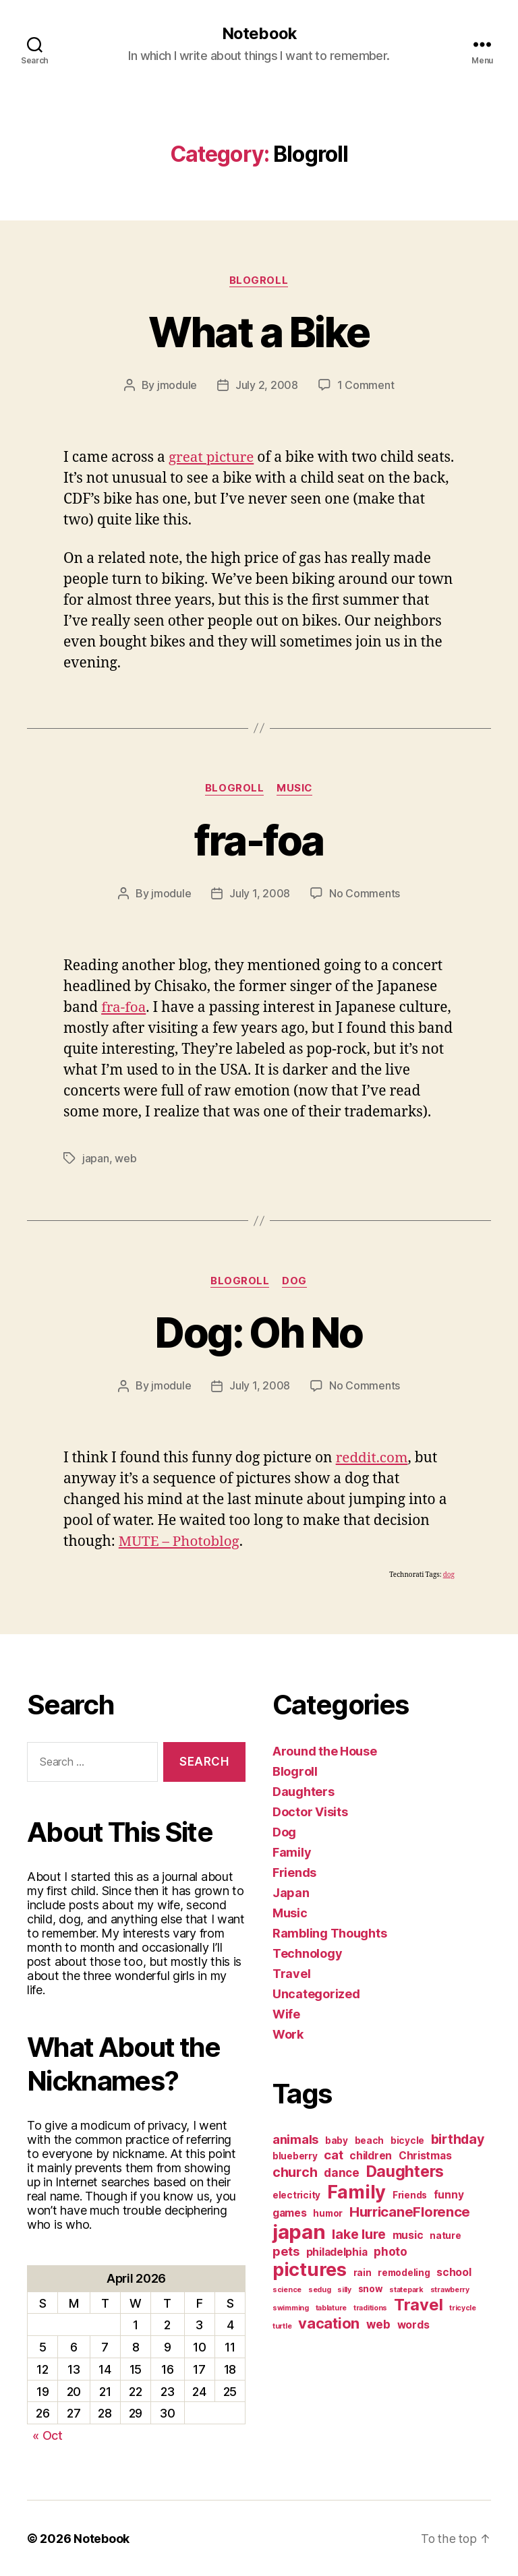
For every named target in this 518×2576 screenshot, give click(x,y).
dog (449, 1574)
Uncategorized (316, 1993)
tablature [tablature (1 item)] (331, 2307)
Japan (291, 1892)
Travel (291, 1973)
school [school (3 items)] (453, 2271)
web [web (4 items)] (378, 2323)
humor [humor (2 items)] (328, 2212)
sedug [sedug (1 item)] (319, 2289)
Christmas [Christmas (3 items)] (425, 2155)
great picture (212, 457)
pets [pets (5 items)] (285, 2250)
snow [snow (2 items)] (370, 2288)
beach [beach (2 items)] (369, 2139)
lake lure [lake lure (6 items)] (359, 2233)
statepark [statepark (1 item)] (406, 2289)
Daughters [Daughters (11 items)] (405, 2170)
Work (288, 2034)
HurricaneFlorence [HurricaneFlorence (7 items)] (409, 2211)
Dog (295, 1281)
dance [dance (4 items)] (341, 2172)
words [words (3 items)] (413, 2324)
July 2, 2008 (266, 385)
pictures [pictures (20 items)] (309, 2269)
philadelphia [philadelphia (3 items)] (337, 2251)
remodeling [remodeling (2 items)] (404, 2272)
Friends (294, 1872)
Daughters (303, 1791)
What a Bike (259, 332)
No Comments (364, 894)
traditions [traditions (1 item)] (370, 2307)
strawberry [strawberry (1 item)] (449, 2289)
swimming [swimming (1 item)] (290, 2307)
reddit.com (372, 1457)
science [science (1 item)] (286, 2289)
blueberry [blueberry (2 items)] (295, 2155)
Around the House (324, 1750)
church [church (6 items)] (294, 2171)
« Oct (47, 2435)
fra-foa (258, 840)
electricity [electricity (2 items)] (296, 2194)
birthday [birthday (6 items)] (457, 2138)
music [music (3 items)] (408, 2234)
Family (291, 1852)
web (125, 1158)
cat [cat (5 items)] (333, 2154)
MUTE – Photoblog (180, 1541)
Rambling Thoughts (329, 1932)
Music (295, 789)
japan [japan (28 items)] (299, 2231)
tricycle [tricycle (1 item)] (462, 2307)
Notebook (259, 34)
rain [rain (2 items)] (362, 2272)
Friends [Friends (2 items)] (410, 2194)
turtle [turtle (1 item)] (281, 2325)
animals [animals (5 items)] (295, 2138)
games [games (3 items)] (289, 2212)
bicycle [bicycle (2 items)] (407, 2139)
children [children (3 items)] (370, 2155)
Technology (307, 1953)
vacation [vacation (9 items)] (328, 2322)
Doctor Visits (310, 1811)
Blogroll (258, 280)
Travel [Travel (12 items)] (418, 2304)
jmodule (177, 385)
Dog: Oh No (259, 1332)
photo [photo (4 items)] (390, 2251)
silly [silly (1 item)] (344, 2289)
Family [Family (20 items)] (356, 2191)
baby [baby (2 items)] (336, 2139)
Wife (286, 2013)
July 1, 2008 (259, 894)
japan (95, 1158)
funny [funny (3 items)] (449, 2194)
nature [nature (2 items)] (445, 2234)
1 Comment (366, 385)
